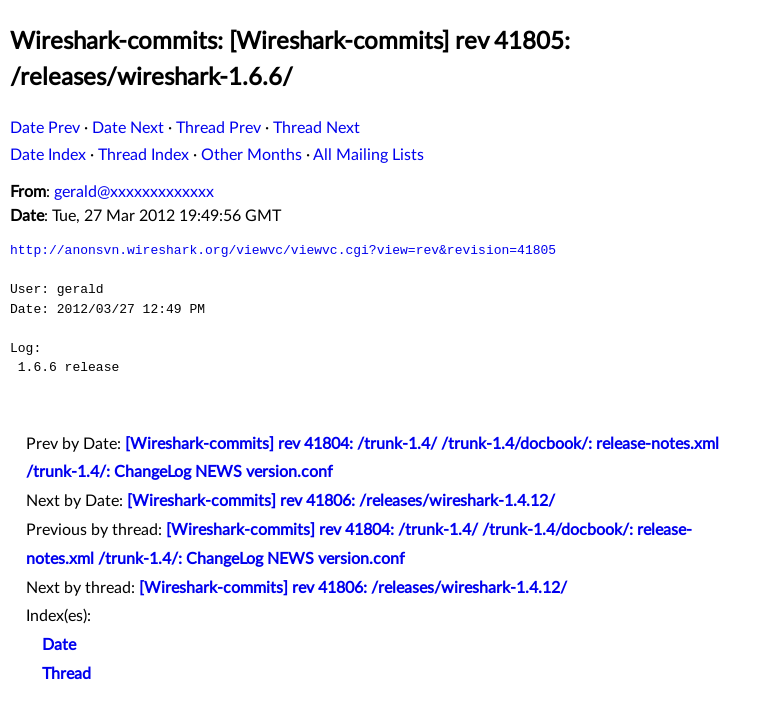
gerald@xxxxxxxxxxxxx (134, 192)
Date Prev (45, 128)
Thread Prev (218, 128)
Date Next (128, 128)
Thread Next (316, 128)
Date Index (48, 155)
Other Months (251, 155)
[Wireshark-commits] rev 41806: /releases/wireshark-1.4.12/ (341, 501)
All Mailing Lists (368, 155)
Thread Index (143, 155)
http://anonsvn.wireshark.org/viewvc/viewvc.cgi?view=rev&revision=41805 (283, 250)
